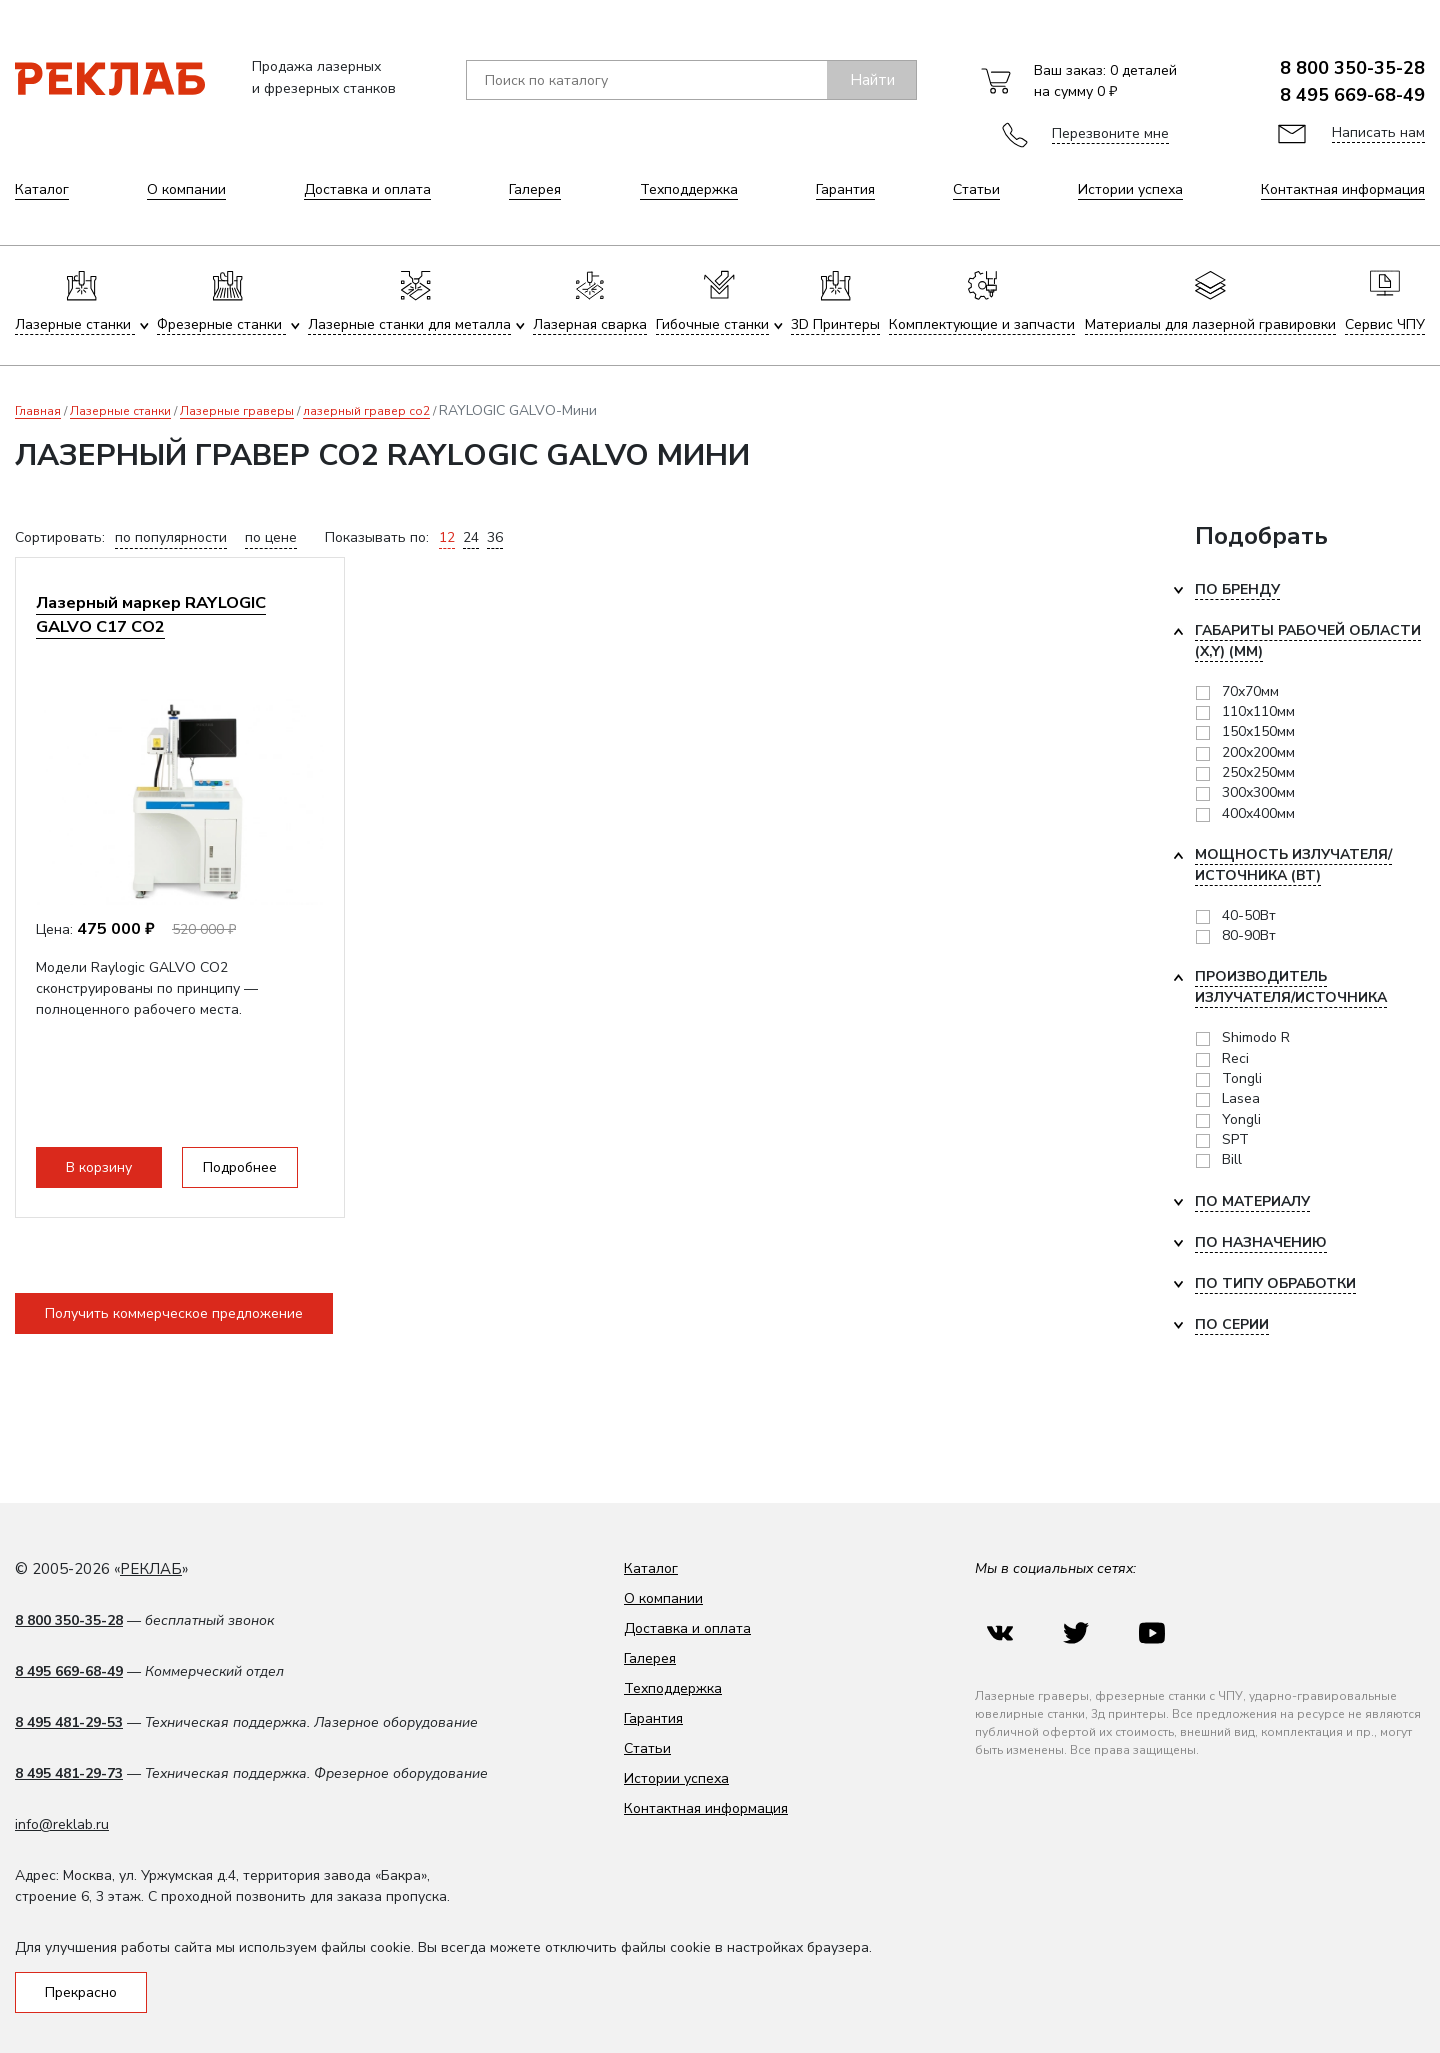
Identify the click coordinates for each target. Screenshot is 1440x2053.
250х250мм (1258, 772)
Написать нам (1378, 132)
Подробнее (240, 1167)
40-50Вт (1249, 915)
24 (471, 537)
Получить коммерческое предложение (174, 1313)
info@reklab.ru (62, 1824)
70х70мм (1250, 691)
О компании (186, 189)
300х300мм (1258, 792)
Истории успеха (1130, 189)
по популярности (171, 537)
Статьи (976, 189)
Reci (1235, 1058)
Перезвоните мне (1110, 133)
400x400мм (1258, 813)
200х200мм (1258, 752)
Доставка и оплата (367, 189)
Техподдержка (689, 189)
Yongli (1241, 1119)
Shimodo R (1256, 1037)
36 (495, 537)
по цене (271, 537)
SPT (1235, 1139)
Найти (872, 80)
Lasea (1241, 1098)
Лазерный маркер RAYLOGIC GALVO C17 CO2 (151, 614)
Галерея (535, 189)
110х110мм (1258, 711)
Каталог (42, 189)
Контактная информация (1343, 189)
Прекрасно (81, 1992)
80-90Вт (1249, 935)
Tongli (1242, 1078)
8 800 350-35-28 (1352, 68)
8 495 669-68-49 (1352, 95)
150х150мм (1258, 731)
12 (447, 537)
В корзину (99, 1167)
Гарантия (845, 189)
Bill (1232, 1159)
